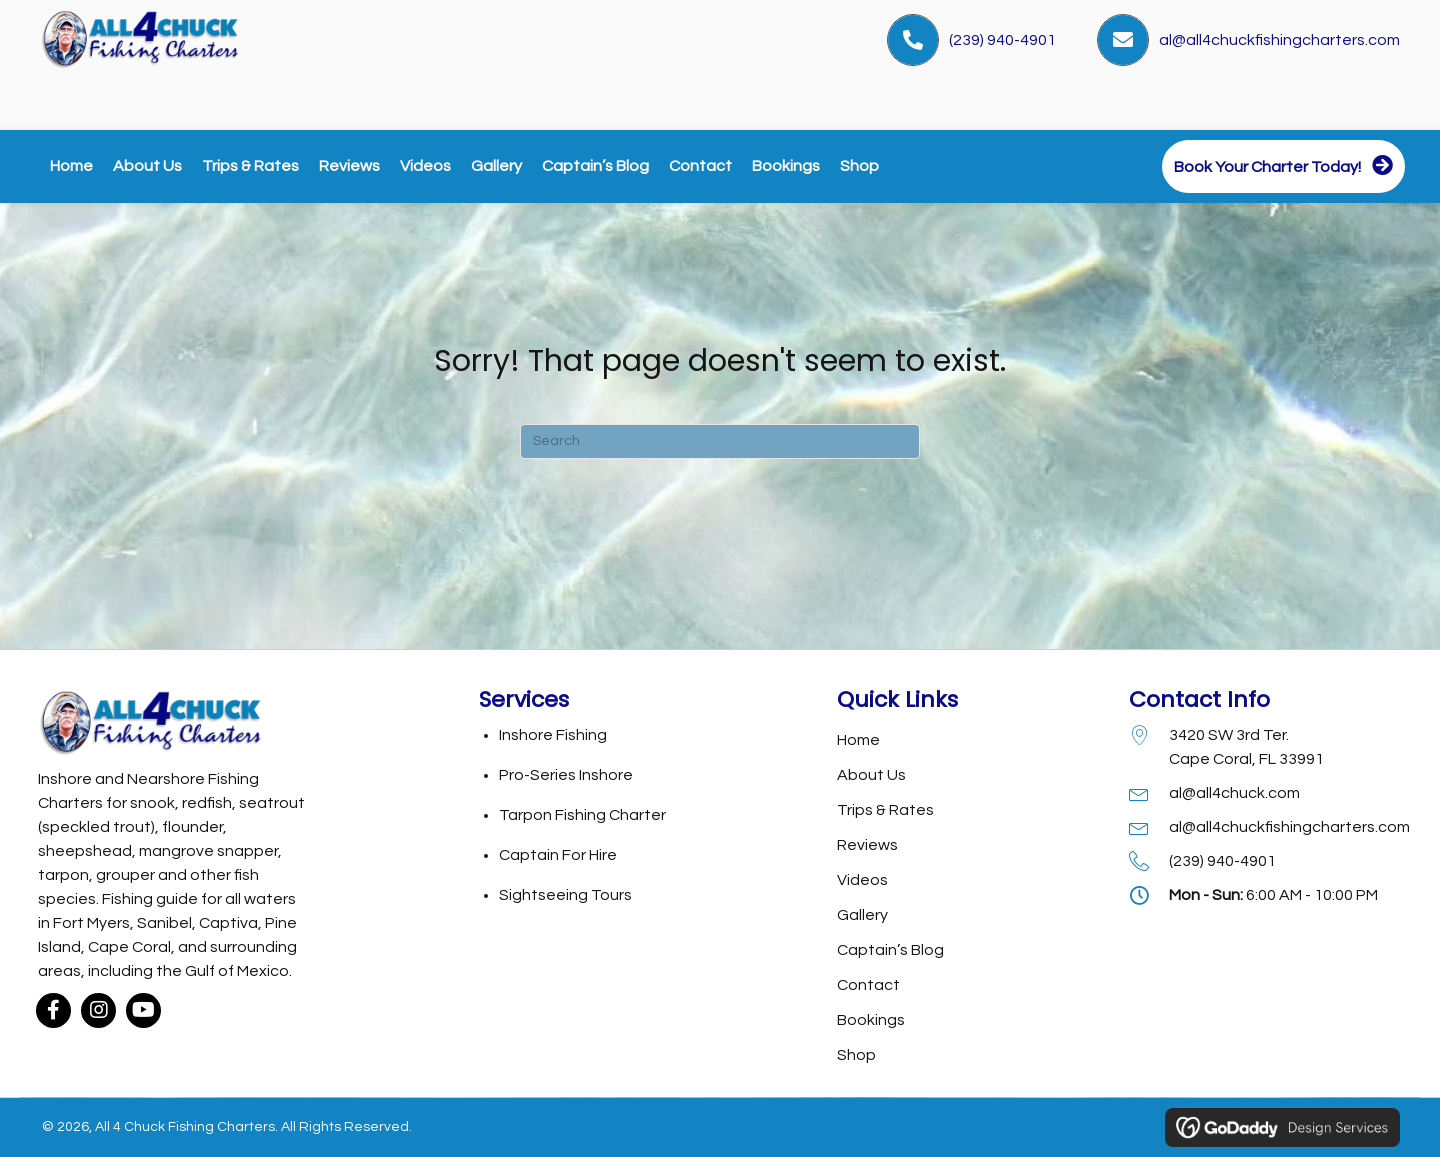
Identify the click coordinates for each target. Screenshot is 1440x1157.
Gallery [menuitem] (862, 915)
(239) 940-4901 (1002, 40)
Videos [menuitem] (862, 880)
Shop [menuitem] (856, 1055)
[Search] (720, 441)
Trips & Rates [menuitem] (885, 810)
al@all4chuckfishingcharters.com (1279, 40)
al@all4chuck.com (1234, 793)
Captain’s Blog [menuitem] (890, 950)
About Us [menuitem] (871, 775)
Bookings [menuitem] (871, 1020)
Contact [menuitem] (868, 985)
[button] (53, 1018)
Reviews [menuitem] (867, 845)
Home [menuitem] (858, 740)
